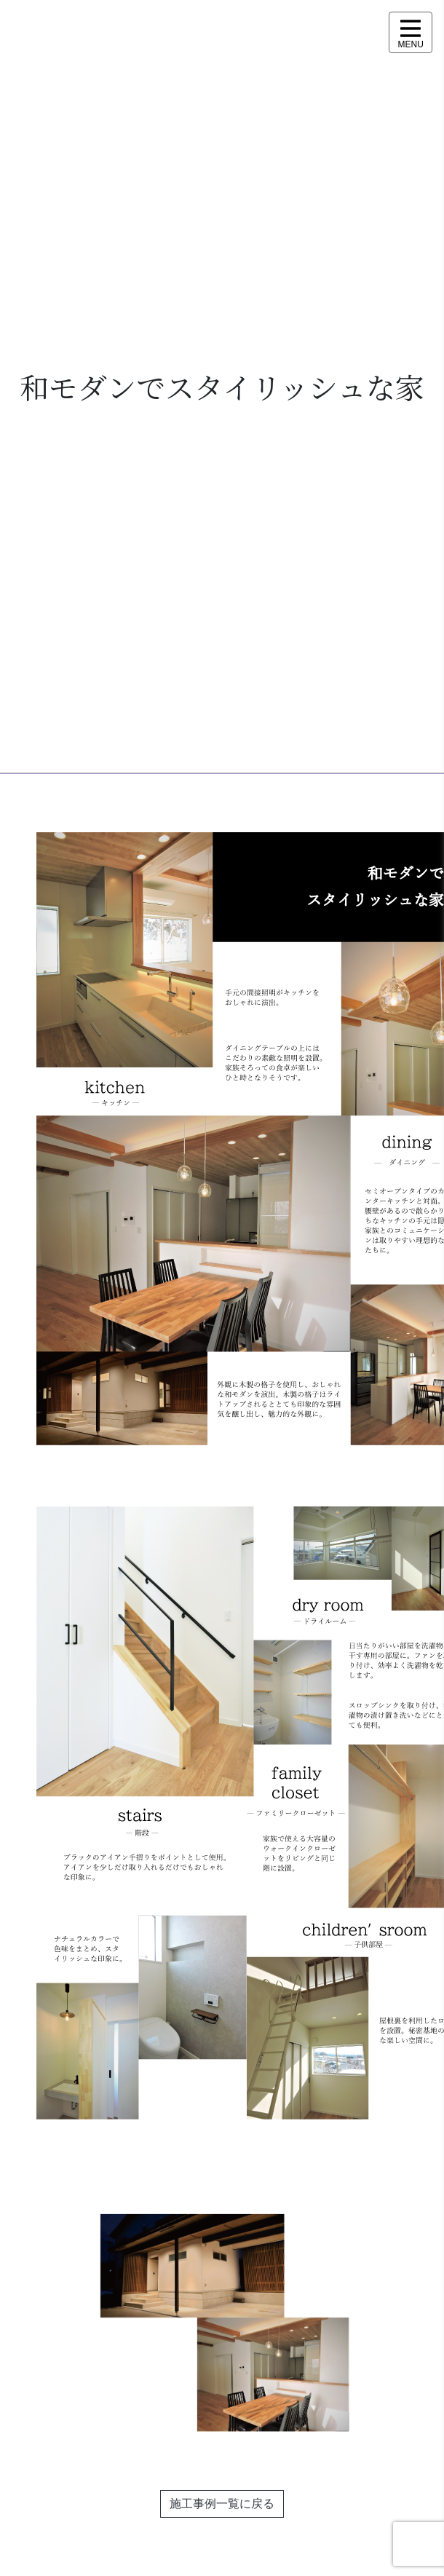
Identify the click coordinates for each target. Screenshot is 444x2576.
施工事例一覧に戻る (222, 2503)
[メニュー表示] (410, 32)
